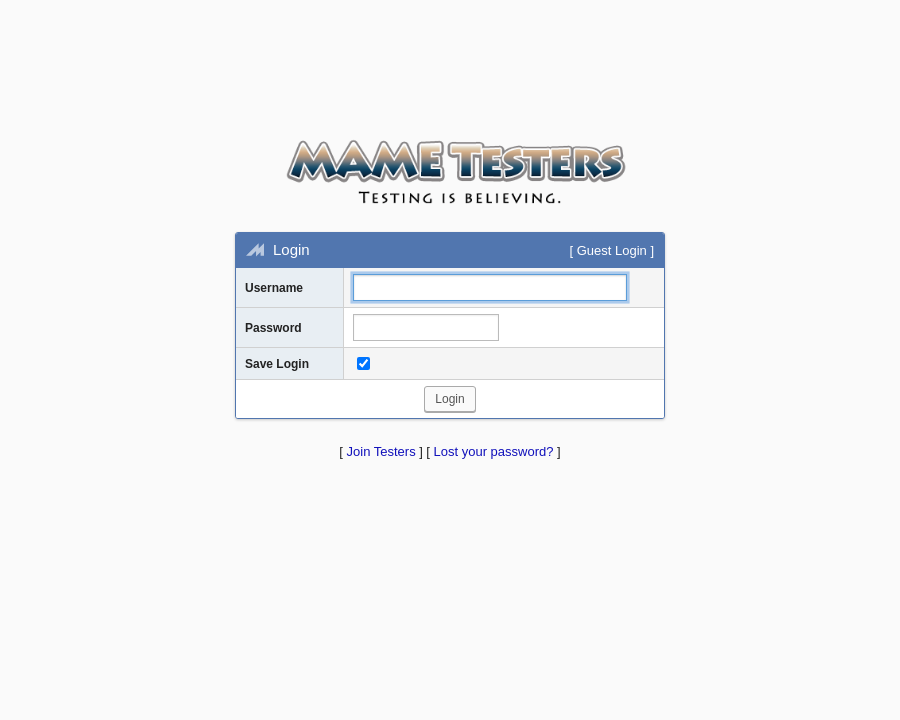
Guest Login (612, 250)
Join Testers (381, 451)
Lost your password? (494, 451)
